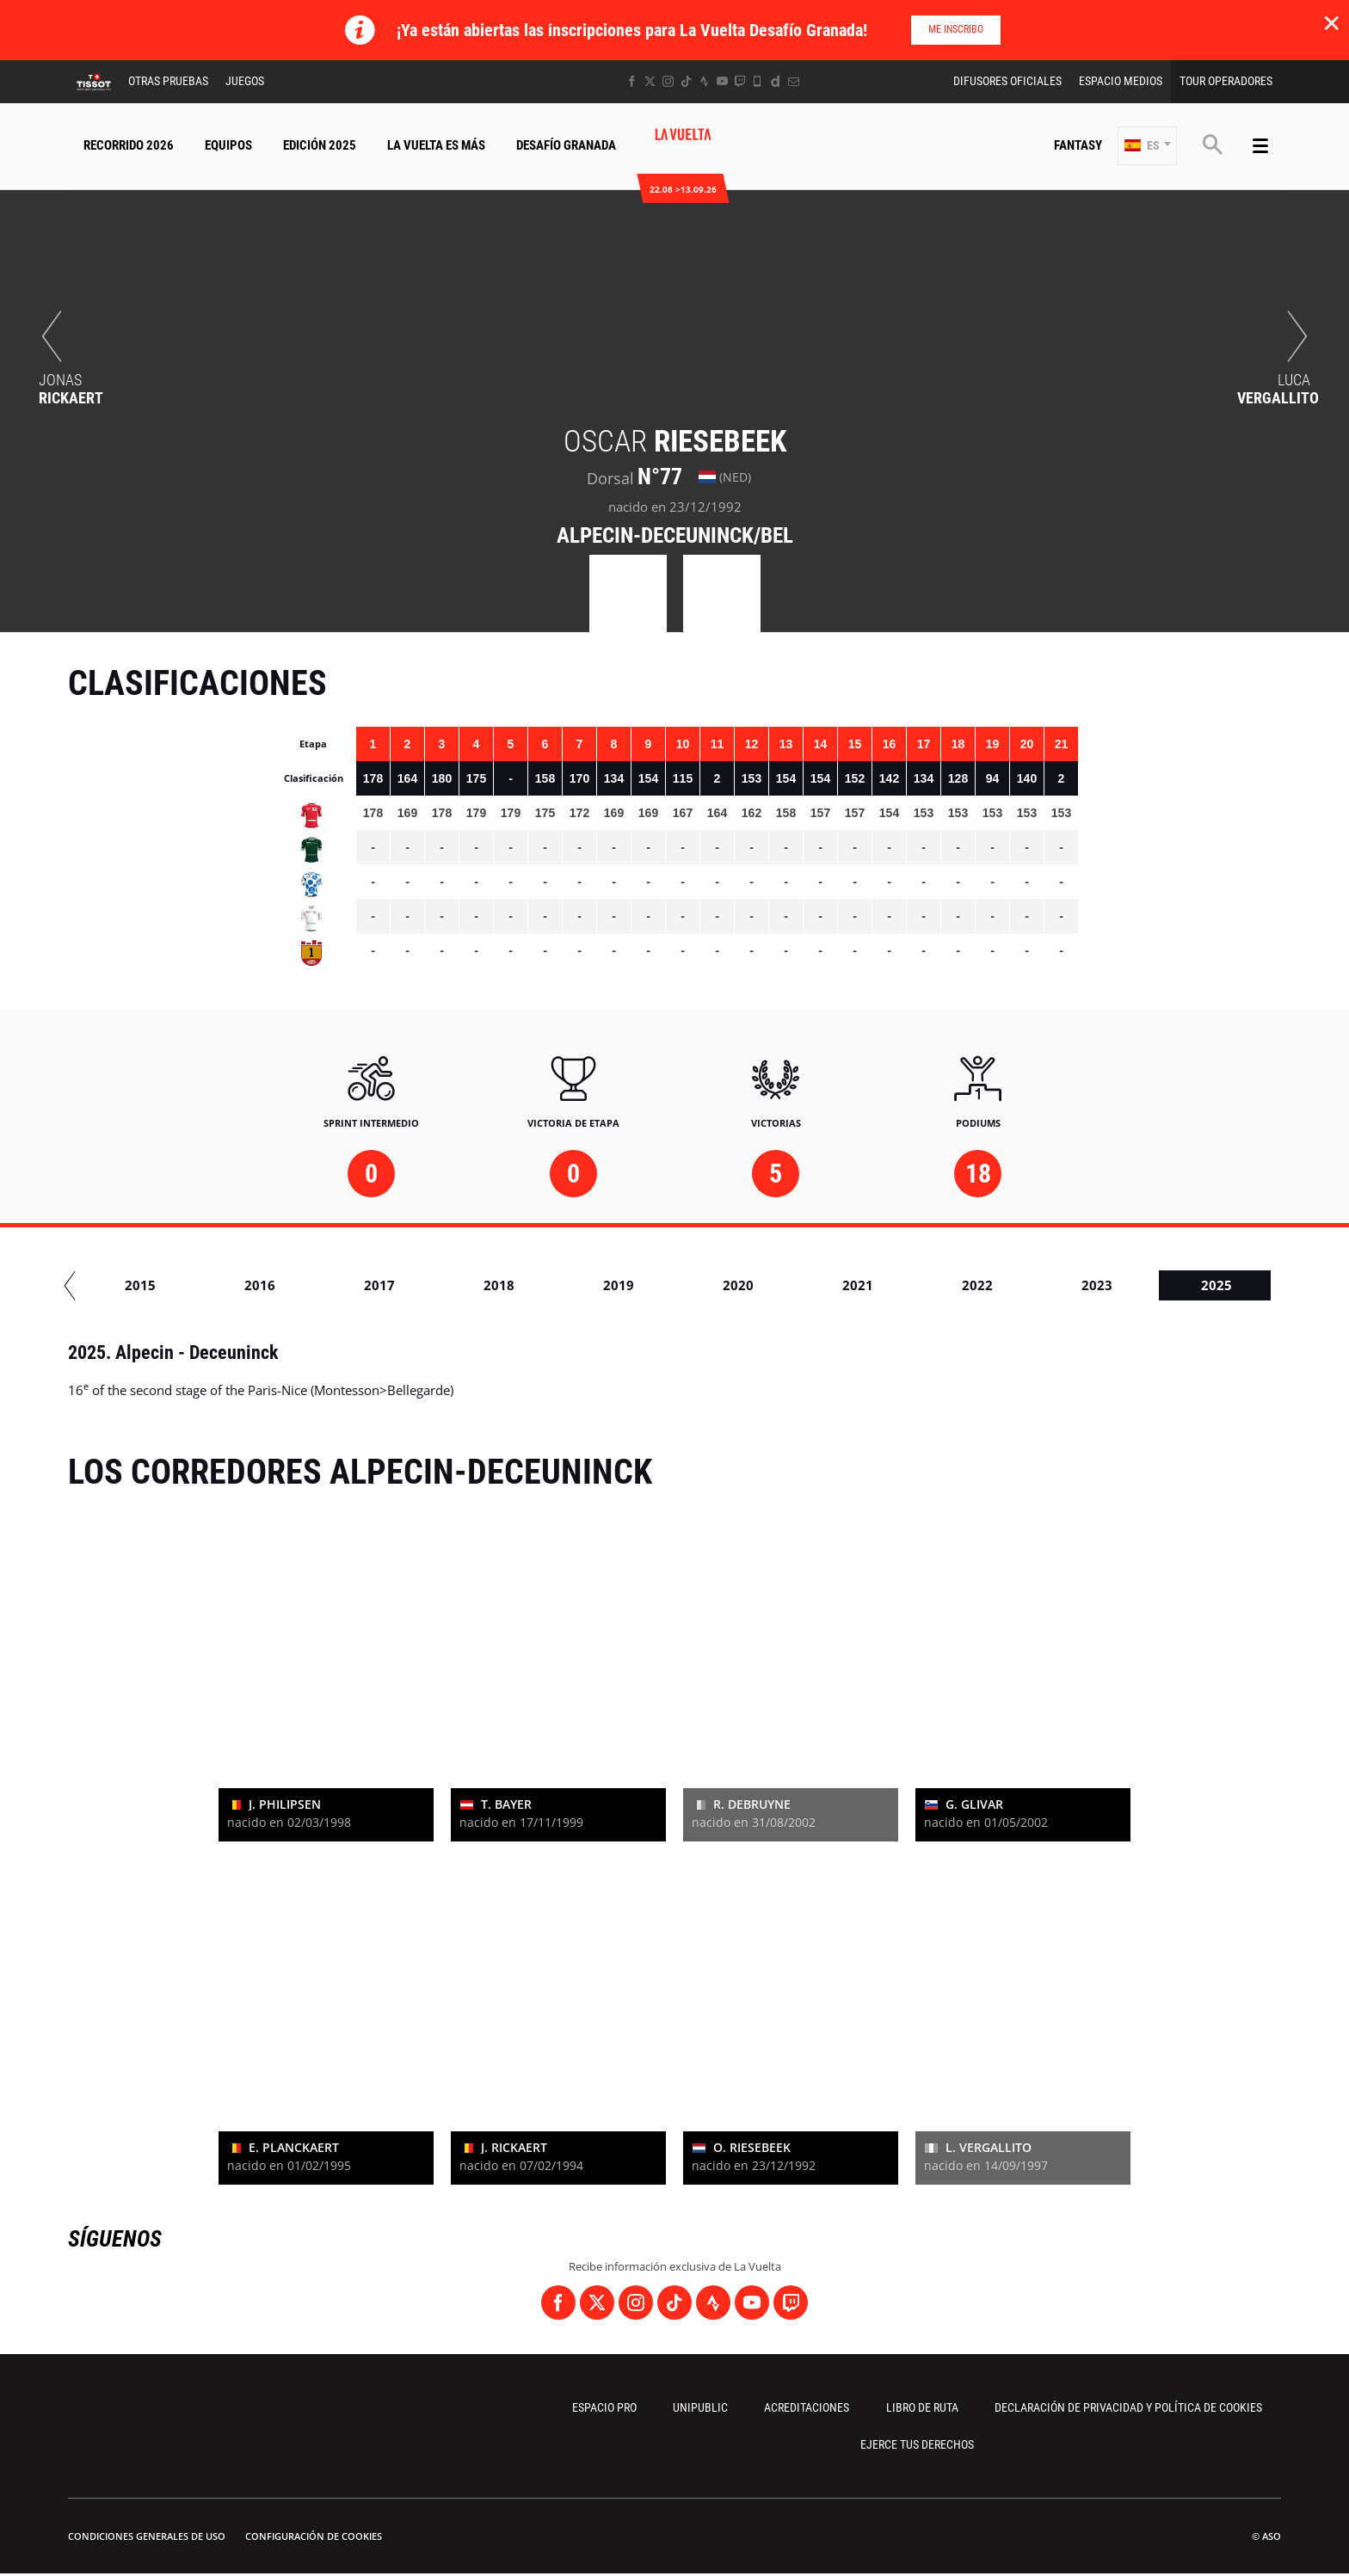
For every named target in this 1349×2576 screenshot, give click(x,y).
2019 (950, 1285)
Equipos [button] (228, 145)
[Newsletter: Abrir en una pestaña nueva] (794, 81)
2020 (1070, 1285)
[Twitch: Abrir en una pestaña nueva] (739, 81)
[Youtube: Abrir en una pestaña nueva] (722, 81)
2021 (1189, 1285)
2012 (113, 1285)
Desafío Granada (566, 145)
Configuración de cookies (313, 2536)
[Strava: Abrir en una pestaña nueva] (704, 81)
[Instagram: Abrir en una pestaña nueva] (668, 81)
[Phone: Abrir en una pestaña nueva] (757, 81)
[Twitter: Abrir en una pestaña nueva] (650, 81)
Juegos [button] (244, 81)
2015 (472, 1285)
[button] (1147, 145)
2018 (831, 1285)
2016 (591, 1285)
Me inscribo (955, 29)
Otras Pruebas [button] (168, 81)
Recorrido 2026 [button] (128, 145)
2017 (711, 1285)
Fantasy (1078, 145)
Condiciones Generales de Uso (146, 2536)
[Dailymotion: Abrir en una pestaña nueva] (776, 81)
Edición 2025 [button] (319, 145)
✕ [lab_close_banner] (1331, 22)
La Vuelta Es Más (436, 145)
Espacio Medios (1120, 81)
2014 (352, 1285)
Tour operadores (1226, 81)
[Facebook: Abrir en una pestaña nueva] (632, 81)
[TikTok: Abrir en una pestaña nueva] (686, 81)
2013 (233, 1285)
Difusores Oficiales (1007, 81)
